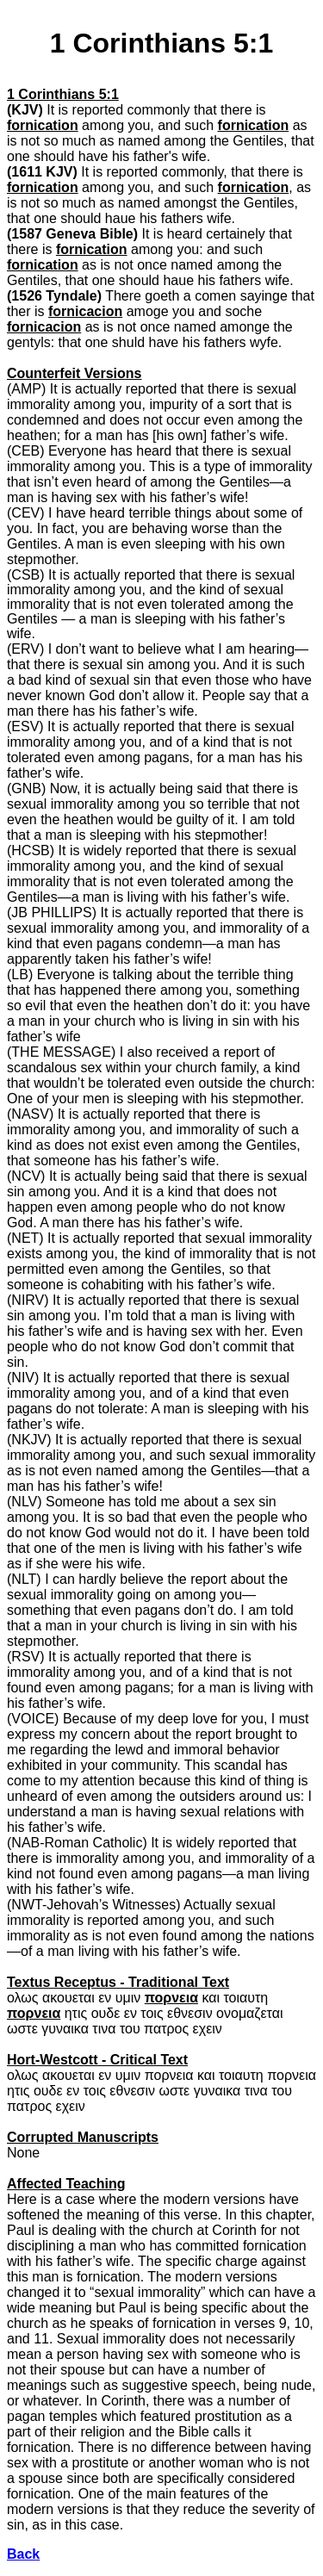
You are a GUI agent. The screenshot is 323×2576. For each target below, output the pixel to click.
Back (23, 2554)
